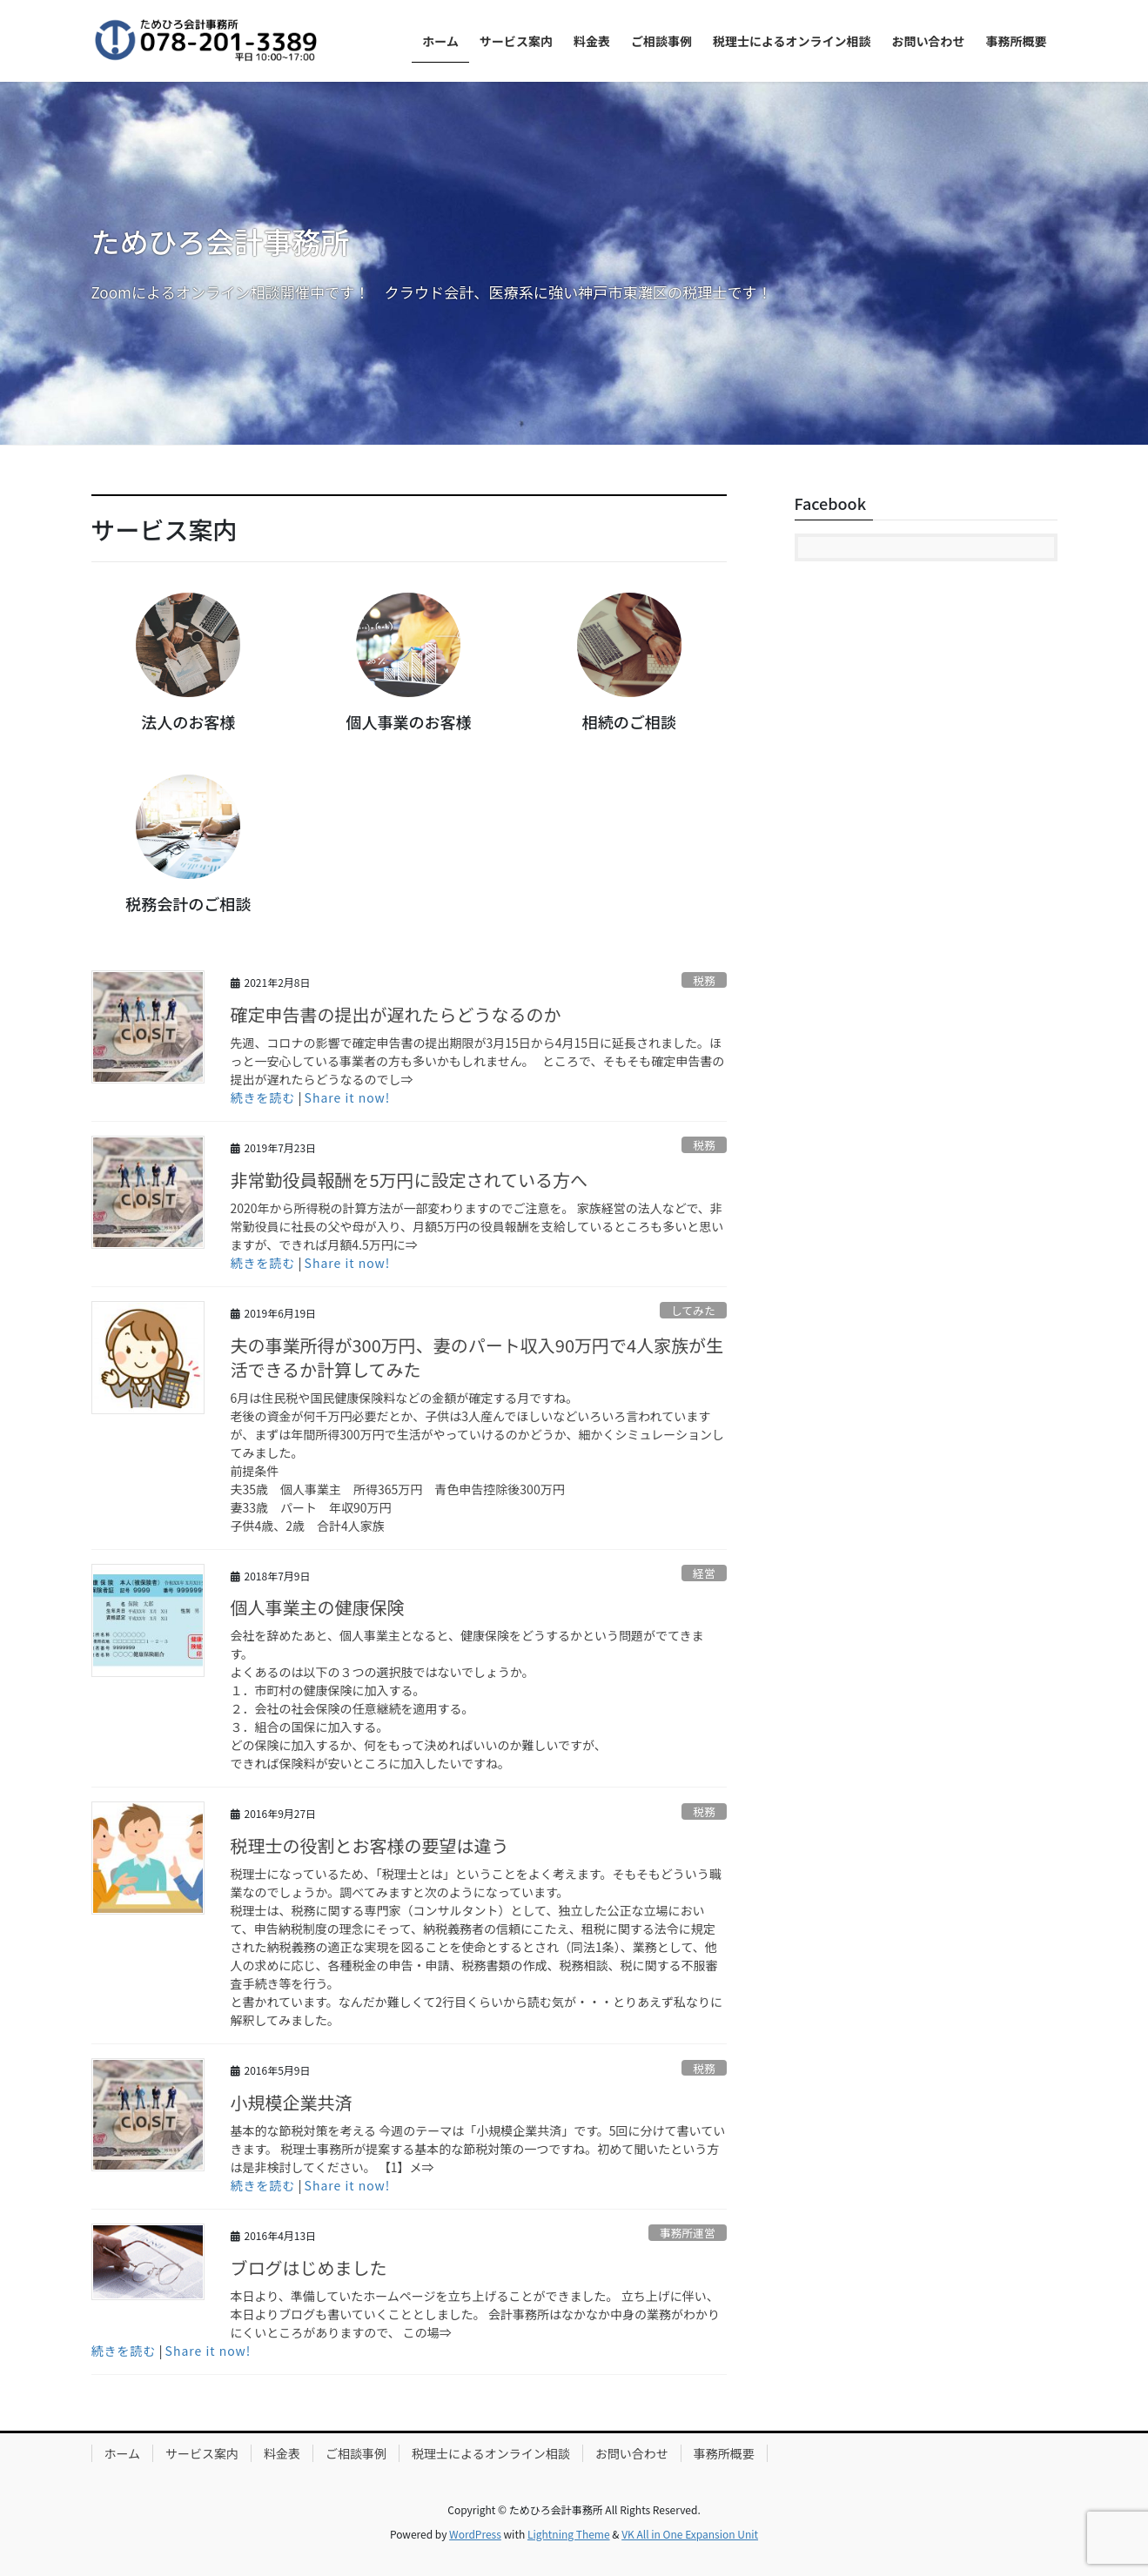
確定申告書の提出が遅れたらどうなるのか (396, 1014)
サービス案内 (201, 2453)
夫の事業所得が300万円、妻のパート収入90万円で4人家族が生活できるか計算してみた (477, 1357)
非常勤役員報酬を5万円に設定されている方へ (409, 1179)
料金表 (282, 2453)
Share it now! (348, 1097)
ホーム (122, 2453)
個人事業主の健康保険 (318, 1607)
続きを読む (263, 1097)
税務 (704, 980)
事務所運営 (687, 2232)
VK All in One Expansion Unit (689, 2533)
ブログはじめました (309, 2267)
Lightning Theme (568, 2533)
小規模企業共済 (291, 2102)
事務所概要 (724, 2453)
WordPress (475, 2533)
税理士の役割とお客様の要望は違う (370, 1845)
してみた (693, 1310)
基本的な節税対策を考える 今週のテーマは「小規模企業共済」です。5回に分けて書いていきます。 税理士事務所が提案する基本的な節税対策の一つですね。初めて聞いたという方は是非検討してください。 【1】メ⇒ (478, 2149)
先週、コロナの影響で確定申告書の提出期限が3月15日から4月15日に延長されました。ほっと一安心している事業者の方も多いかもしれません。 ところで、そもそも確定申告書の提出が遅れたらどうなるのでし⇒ (478, 1061)
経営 (704, 1573)
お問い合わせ (631, 2453)
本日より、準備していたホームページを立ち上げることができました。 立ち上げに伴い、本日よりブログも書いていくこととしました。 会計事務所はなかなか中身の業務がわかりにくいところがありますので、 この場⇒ (475, 2314)
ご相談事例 (356, 2453)
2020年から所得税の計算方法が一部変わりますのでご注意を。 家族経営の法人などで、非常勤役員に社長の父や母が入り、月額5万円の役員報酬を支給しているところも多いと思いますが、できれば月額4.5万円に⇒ (477, 1226)
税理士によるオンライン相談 (491, 2453)
